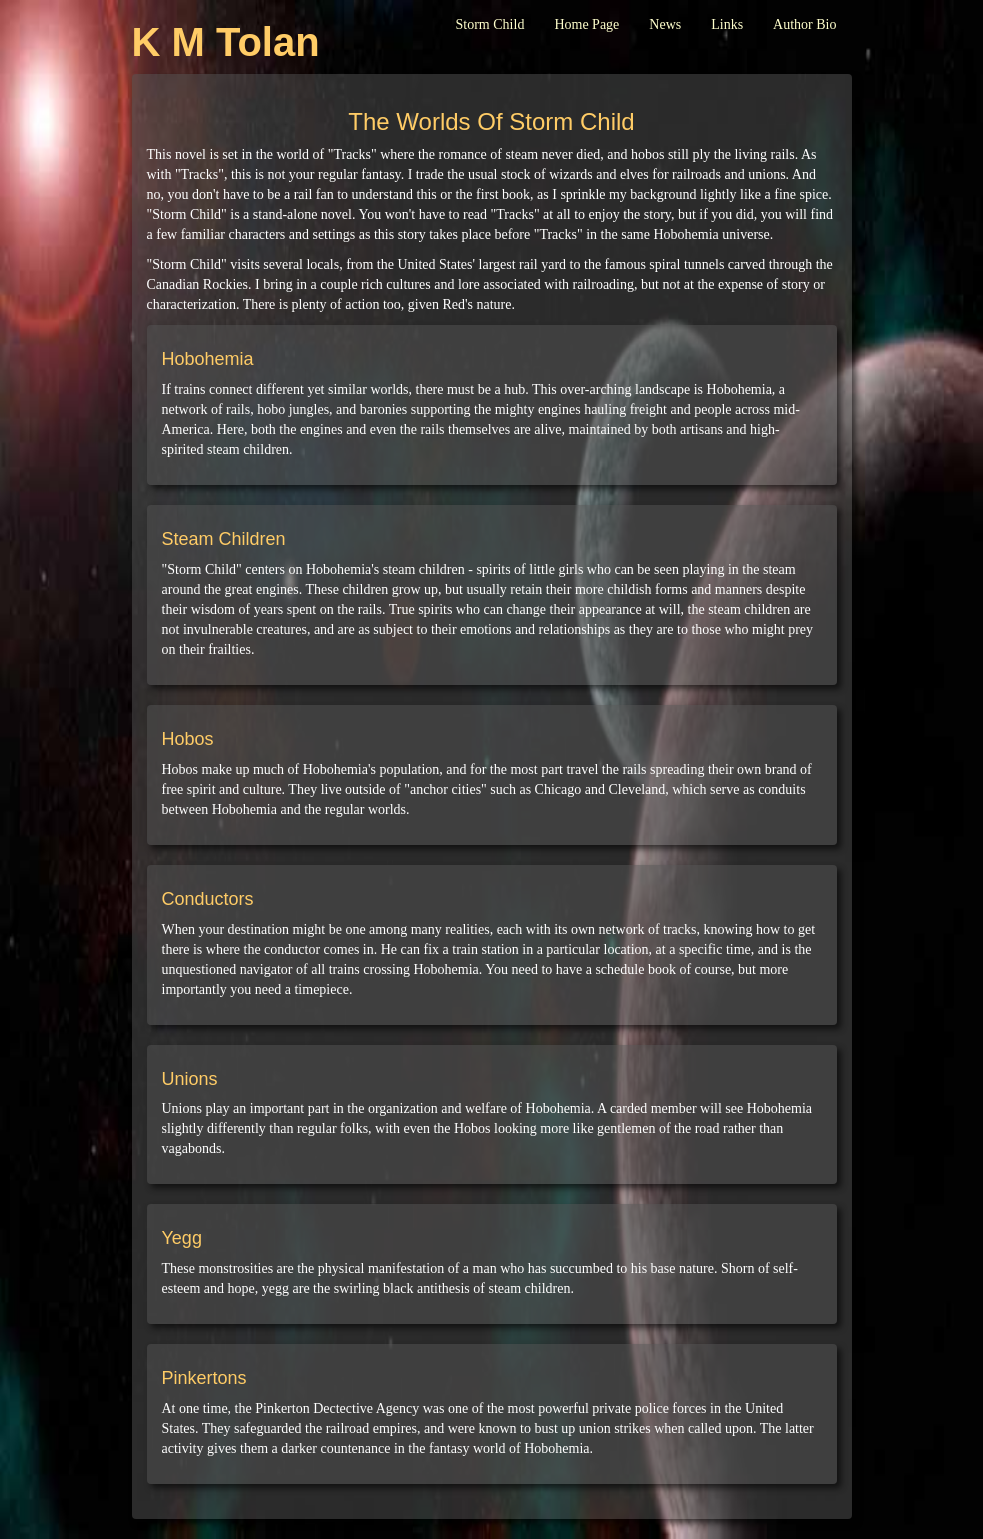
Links (727, 24)
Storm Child (490, 24)
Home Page (586, 24)
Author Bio (804, 24)
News (665, 24)
